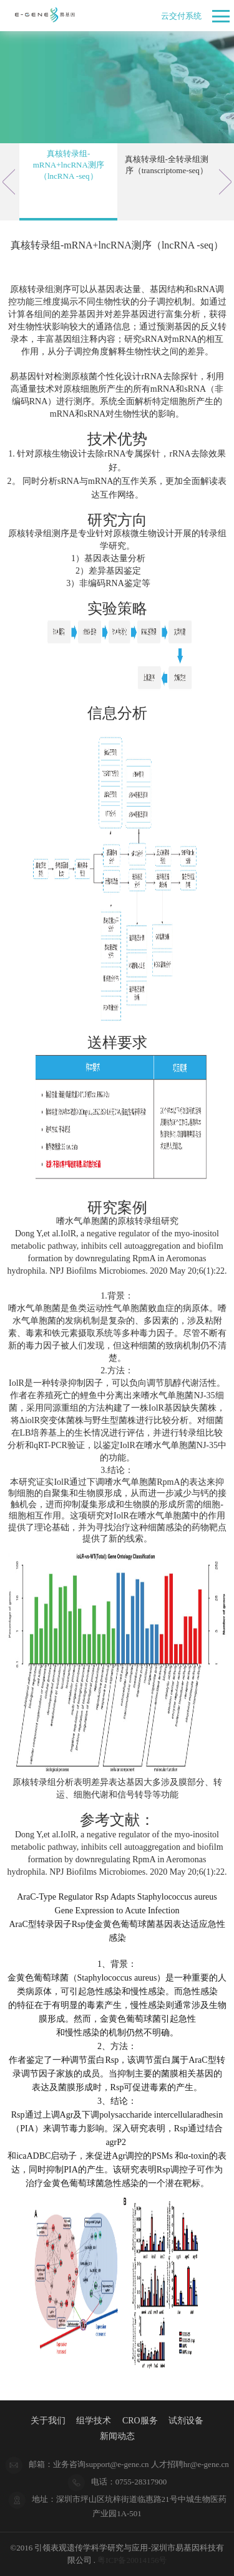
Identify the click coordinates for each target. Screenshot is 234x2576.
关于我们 (48, 2420)
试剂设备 (185, 2420)
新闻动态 (117, 2436)
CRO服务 (140, 2420)
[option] (68, 181)
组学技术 (93, 2420)
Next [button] (225, 182)
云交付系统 (181, 16)
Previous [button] (8, 182)
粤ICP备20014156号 (132, 2560)
